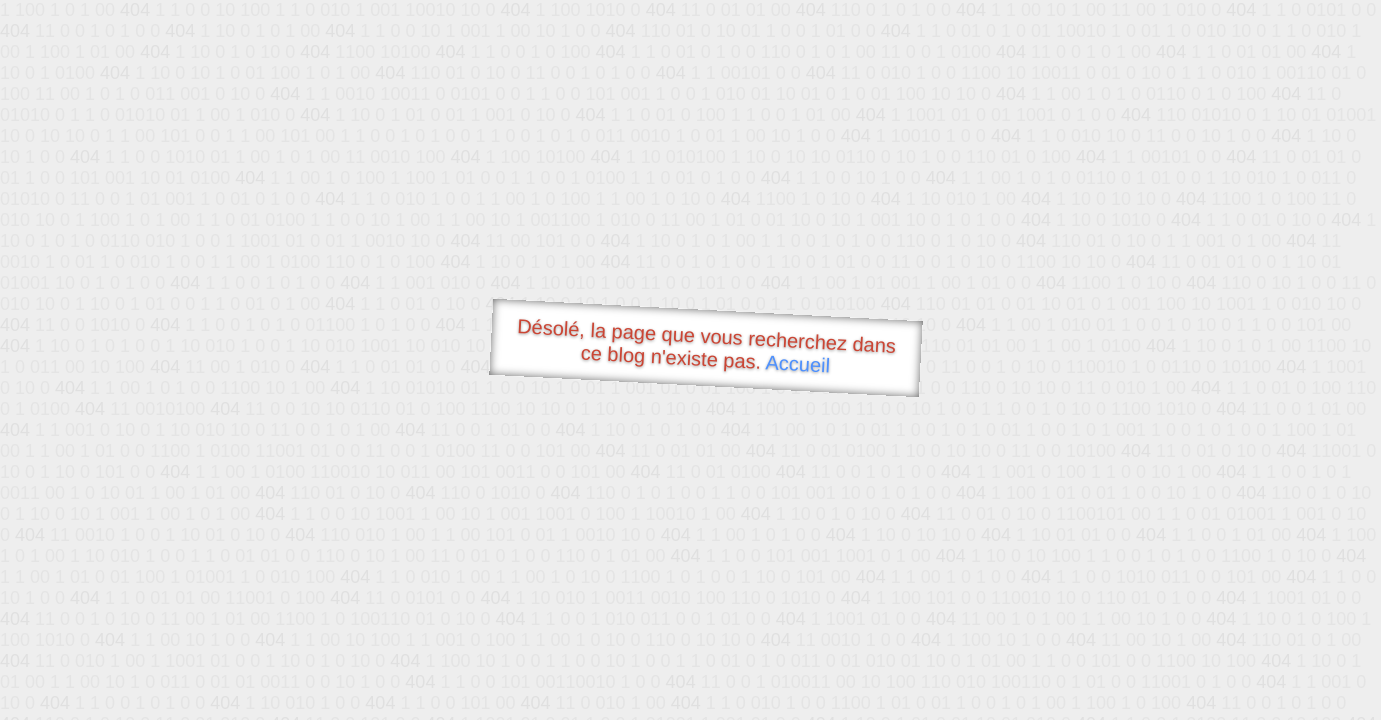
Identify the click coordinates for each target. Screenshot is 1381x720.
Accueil (798, 363)
